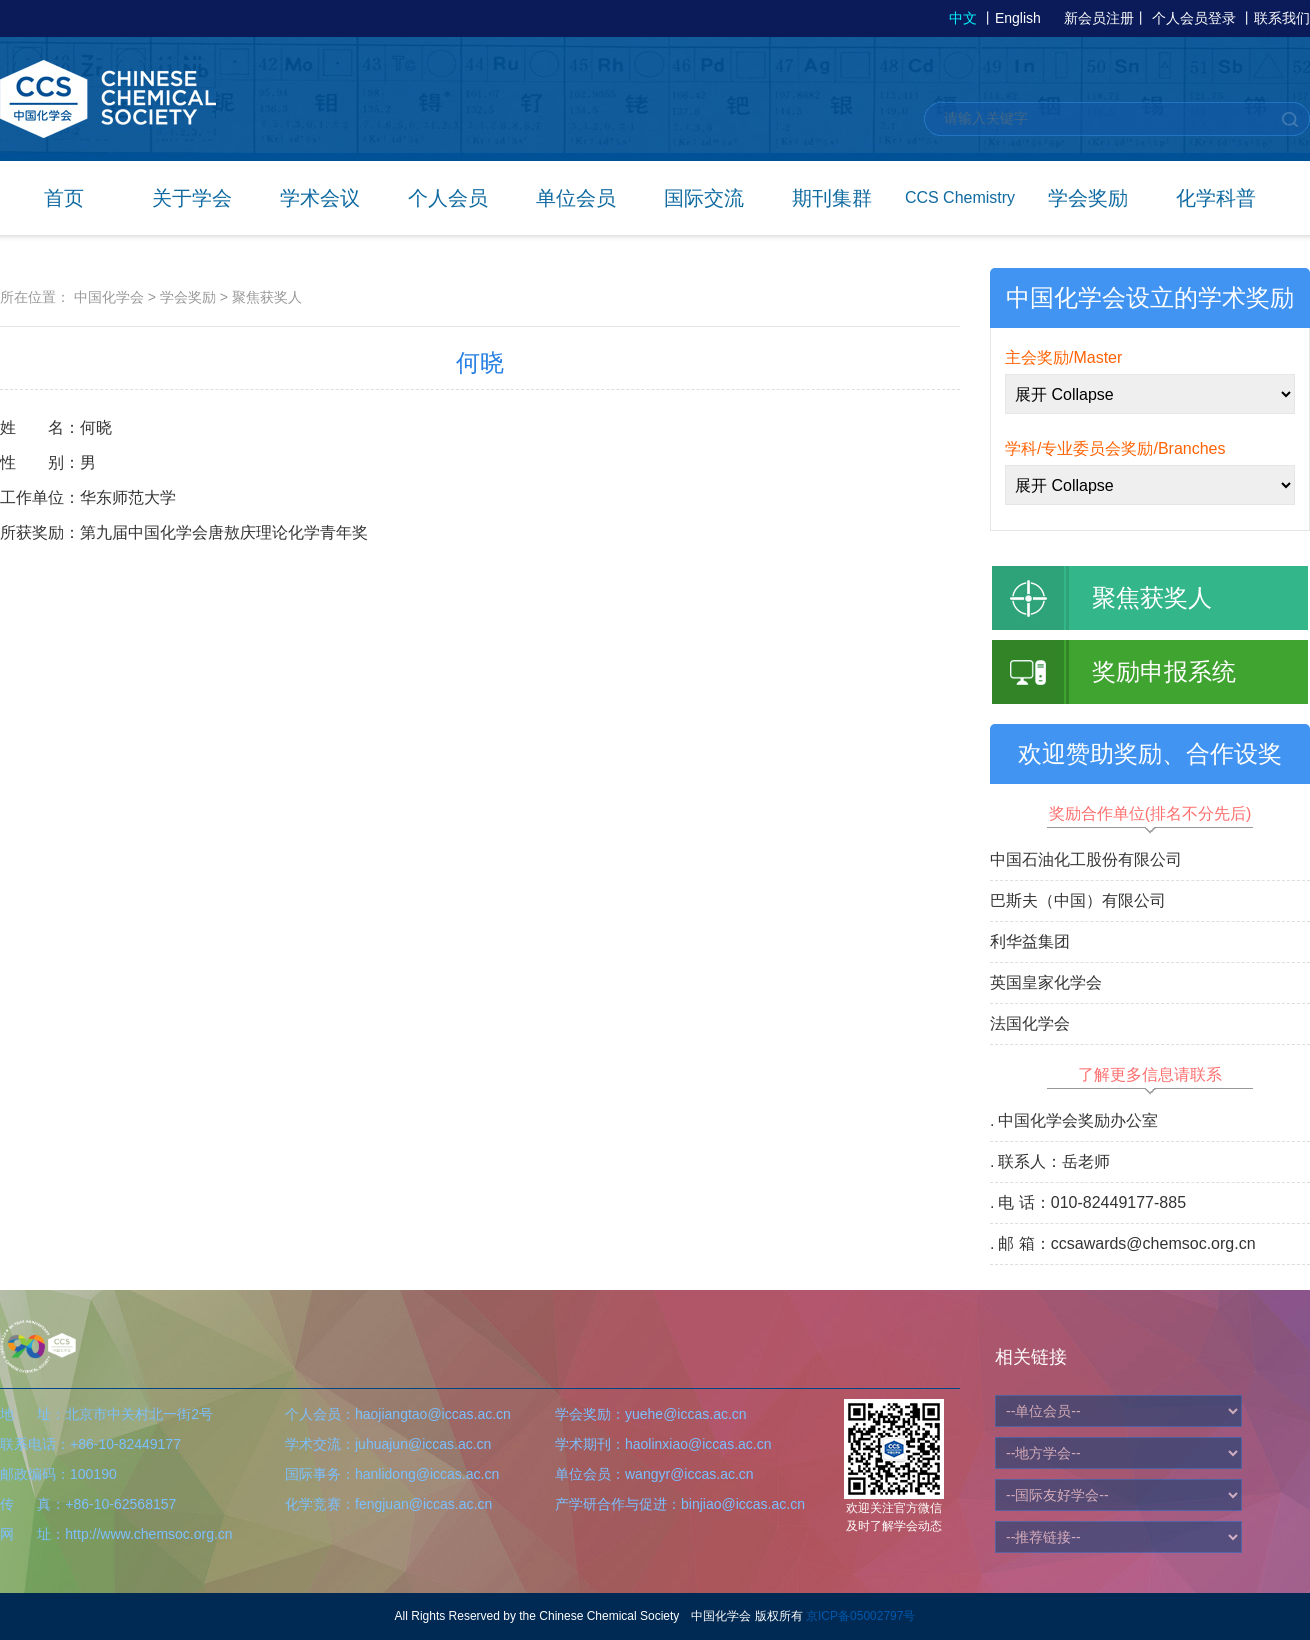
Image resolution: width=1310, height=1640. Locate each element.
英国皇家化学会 (1046, 982)
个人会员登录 (1194, 18)
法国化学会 (1030, 1023)
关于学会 (192, 198)
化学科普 (1216, 198)
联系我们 (1282, 18)
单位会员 (576, 198)
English (1018, 18)
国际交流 (704, 198)
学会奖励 (1088, 198)
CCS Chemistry (960, 197)
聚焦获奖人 (267, 297)
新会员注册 (1099, 18)
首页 (64, 198)
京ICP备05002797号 (860, 1616)
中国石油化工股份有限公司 (1086, 859)
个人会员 (448, 198)
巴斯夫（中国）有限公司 (1078, 900)
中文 (963, 18)
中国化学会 (109, 297)
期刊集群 (832, 198)
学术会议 (320, 198)
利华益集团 (1030, 941)
